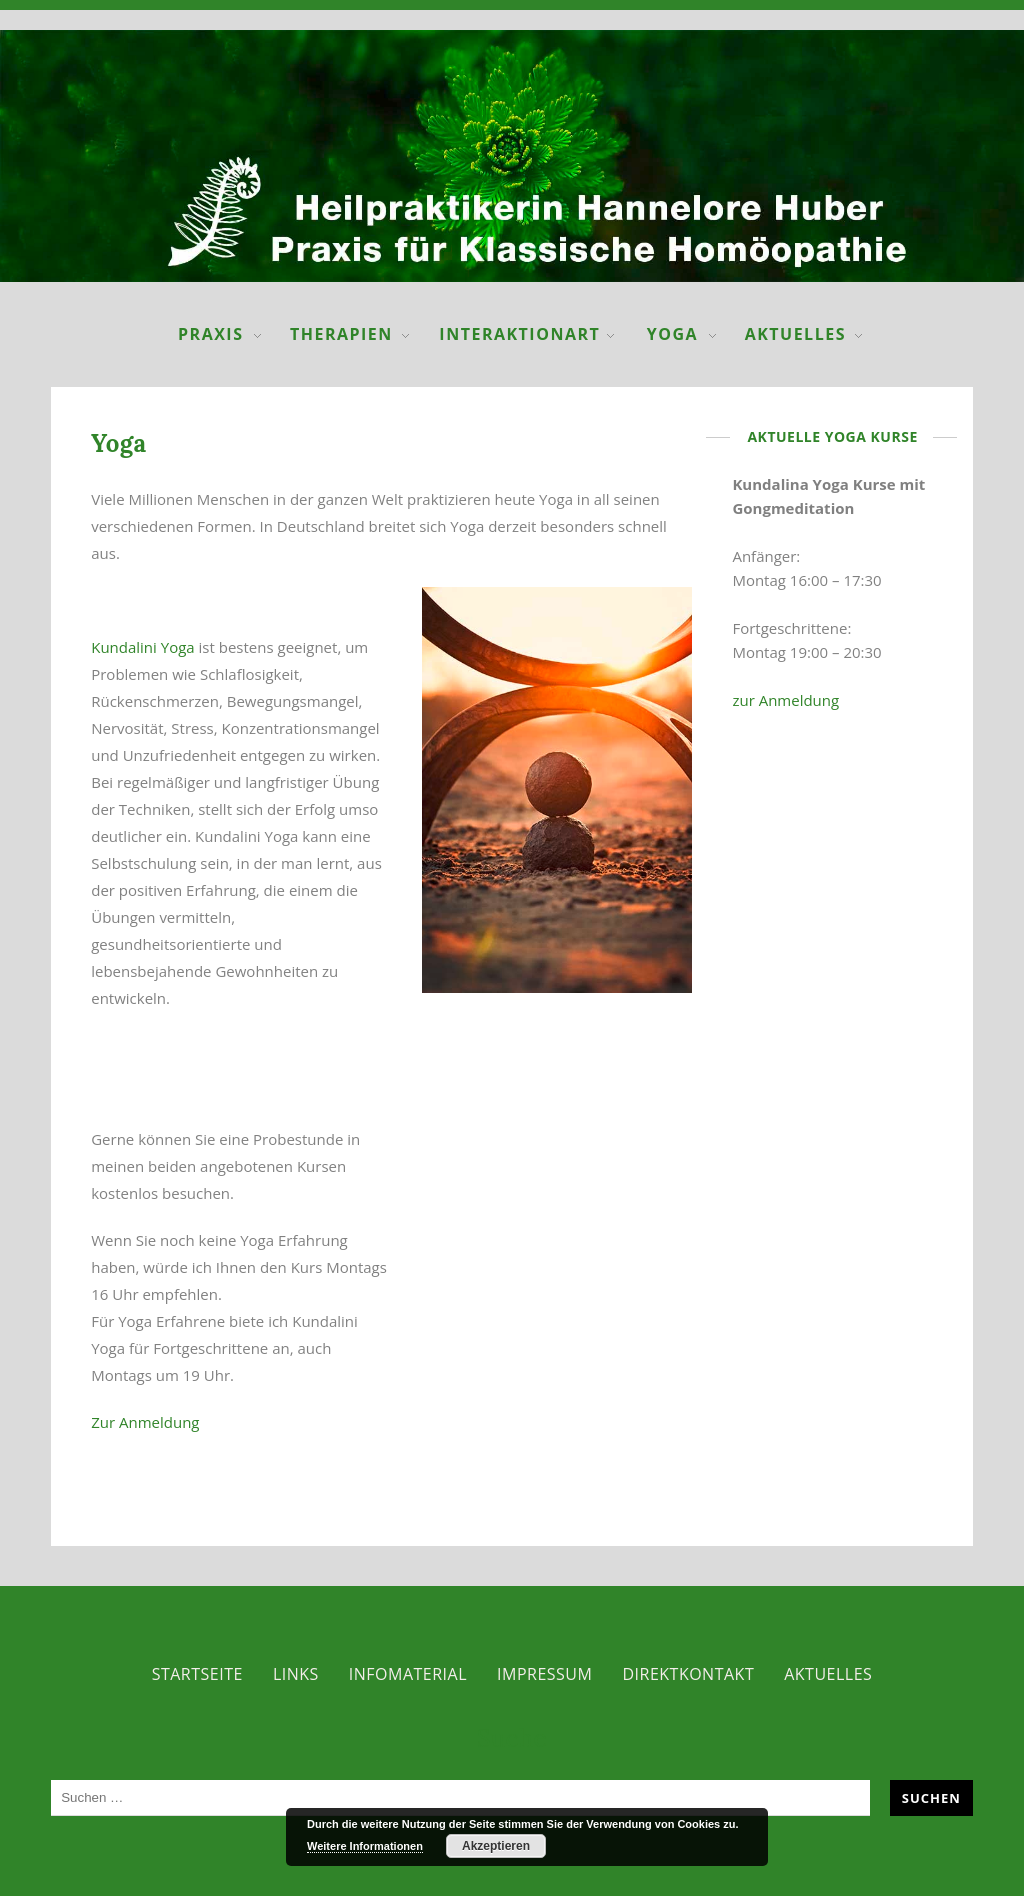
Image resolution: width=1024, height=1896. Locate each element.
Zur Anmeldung (145, 1422)
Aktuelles (795, 334)
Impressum (544, 1674)
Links (296, 1674)
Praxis (210, 334)
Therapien (341, 334)
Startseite (197, 1674)
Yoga (672, 334)
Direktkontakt (688, 1674)
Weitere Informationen (365, 1846)
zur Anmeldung (785, 700)
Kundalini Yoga (142, 647)
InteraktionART (519, 334)
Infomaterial (408, 1674)
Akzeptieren (496, 1846)
